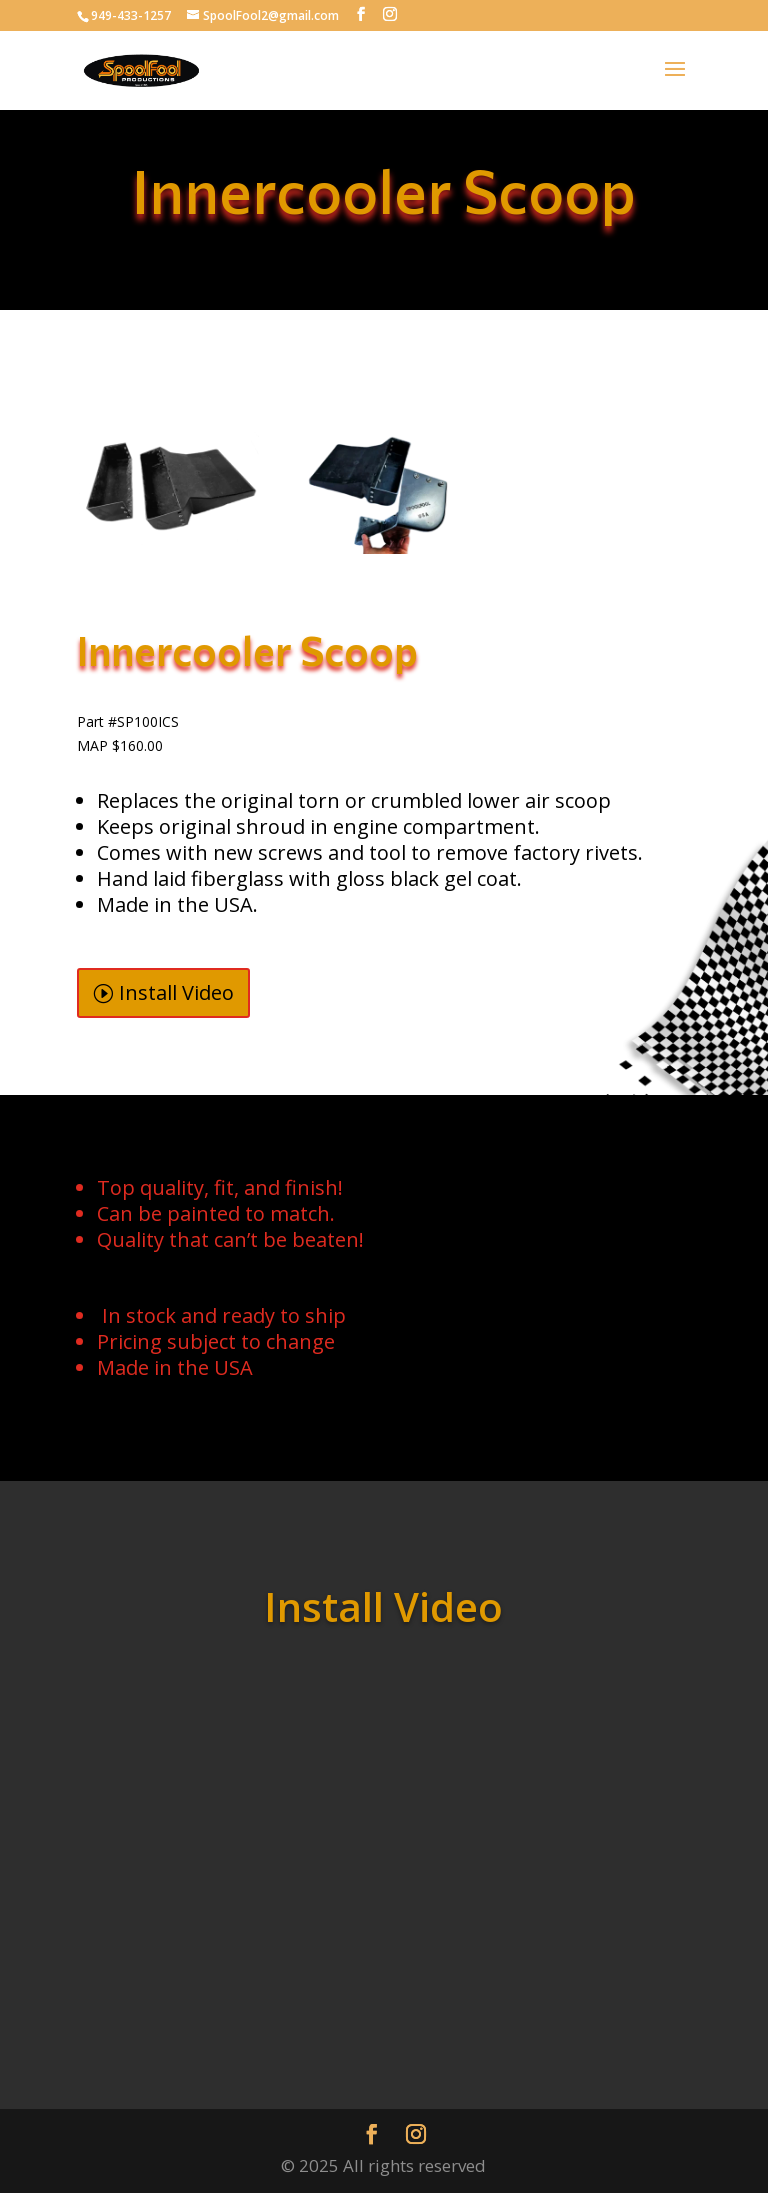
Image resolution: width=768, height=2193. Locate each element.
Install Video (176, 992)
